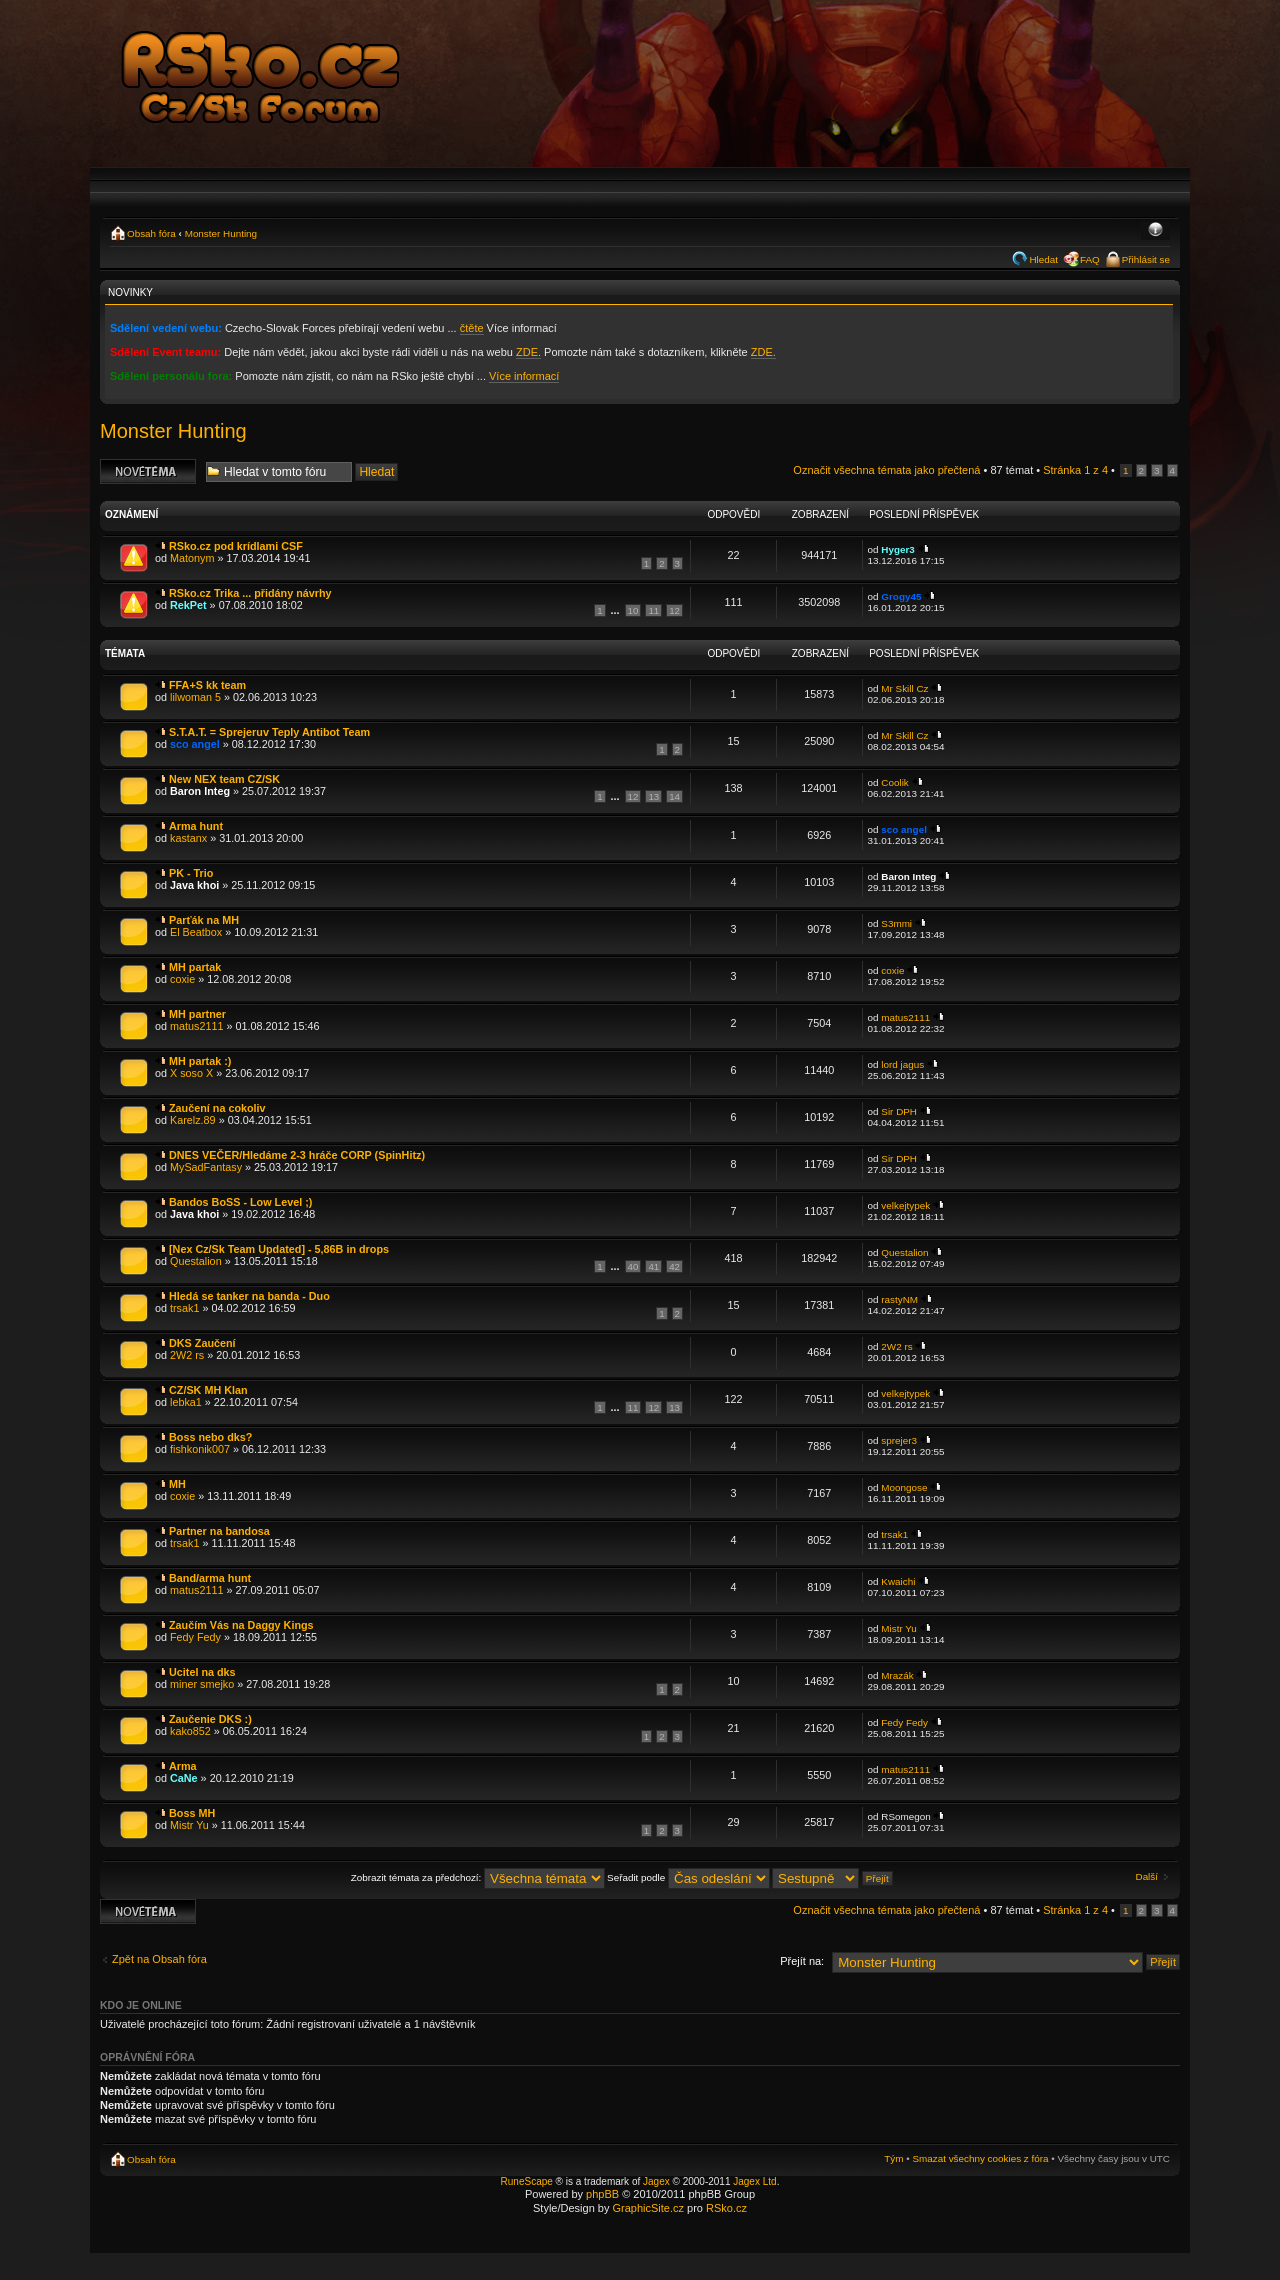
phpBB (602, 2194)
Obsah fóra (151, 233)
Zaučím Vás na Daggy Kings (241, 1625)
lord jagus (902, 1064)
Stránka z (1075, 470)
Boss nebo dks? (210, 1437)
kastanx (188, 838)
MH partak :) (200, 1061)
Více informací (524, 376)
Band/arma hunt (210, 1578)
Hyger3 (897, 549)
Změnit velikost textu (1155, 231)
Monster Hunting (221, 233)
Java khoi (194, 885)
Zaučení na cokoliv (217, 1108)
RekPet (188, 605)
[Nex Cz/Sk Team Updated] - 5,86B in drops (279, 1249)
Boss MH (192, 1813)
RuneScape (527, 2181)
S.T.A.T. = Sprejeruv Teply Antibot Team (269, 732)
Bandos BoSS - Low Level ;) (240, 1202)
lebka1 (186, 1402)
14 (674, 796)
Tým (893, 2158)
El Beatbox (196, 932)
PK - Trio (191, 873)
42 (674, 1266)
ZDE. (528, 352)
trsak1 (184, 1308)
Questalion (196, 1261)
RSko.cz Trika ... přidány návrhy (250, 593)
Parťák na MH (204, 920)
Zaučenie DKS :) (210, 1719)
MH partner (197, 1014)
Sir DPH (899, 1111)
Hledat (1043, 259)
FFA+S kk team (207, 685)
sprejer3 (899, 1440)
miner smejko (202, 1684)
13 (653, 796)
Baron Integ (200, 791)
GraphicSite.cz (648, 2208)
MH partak (195, 967)
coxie (182, 979)
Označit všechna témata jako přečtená (886, 470)
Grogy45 (901, 596)
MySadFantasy (206, 1167)
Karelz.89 (193, 1120)
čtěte (472, 328)
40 (633, 1266)
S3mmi (896, 923)
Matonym (192, 558)
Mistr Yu (899, 1628)
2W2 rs (187, 1355)
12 (674, 610)
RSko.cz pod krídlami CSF (236, 546)
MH (177, 1484)
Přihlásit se (1146, 259)
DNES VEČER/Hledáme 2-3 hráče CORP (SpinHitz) (297, 1155)
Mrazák (897, 1675)
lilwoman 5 (195, 697)
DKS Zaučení (202, 1343)
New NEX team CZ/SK (224, 779)
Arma (183, 1766)
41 (653, 1266)
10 (633, 610)
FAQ (1090, 259)
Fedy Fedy (195, 1637)
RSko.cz (726, 2208)
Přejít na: (802, 1961)
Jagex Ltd (754, 2181)
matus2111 (196, 1026)
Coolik (894, 782)
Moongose (904, 1487)
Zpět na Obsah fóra (159, 1959)
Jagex (656, 2181)
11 (653, 610)
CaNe (184, 1778)
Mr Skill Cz (904, 688)
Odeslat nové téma (148, 471)
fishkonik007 (200, 1449)
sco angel (195, 744)
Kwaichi (898, 1581)
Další (1147, 1876)
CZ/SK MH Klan (208, 1390)
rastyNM (899, 1299)
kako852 (190, 1731)
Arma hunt (196, 826)
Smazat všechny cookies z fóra (980, 2158)
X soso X (191, 1073)
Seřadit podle (688, 1877)
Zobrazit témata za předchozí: (478, 1877)
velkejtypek (905, 1205)
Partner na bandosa (219, 1531)
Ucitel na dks (202, 1672)
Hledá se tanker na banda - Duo (249, 1296)
